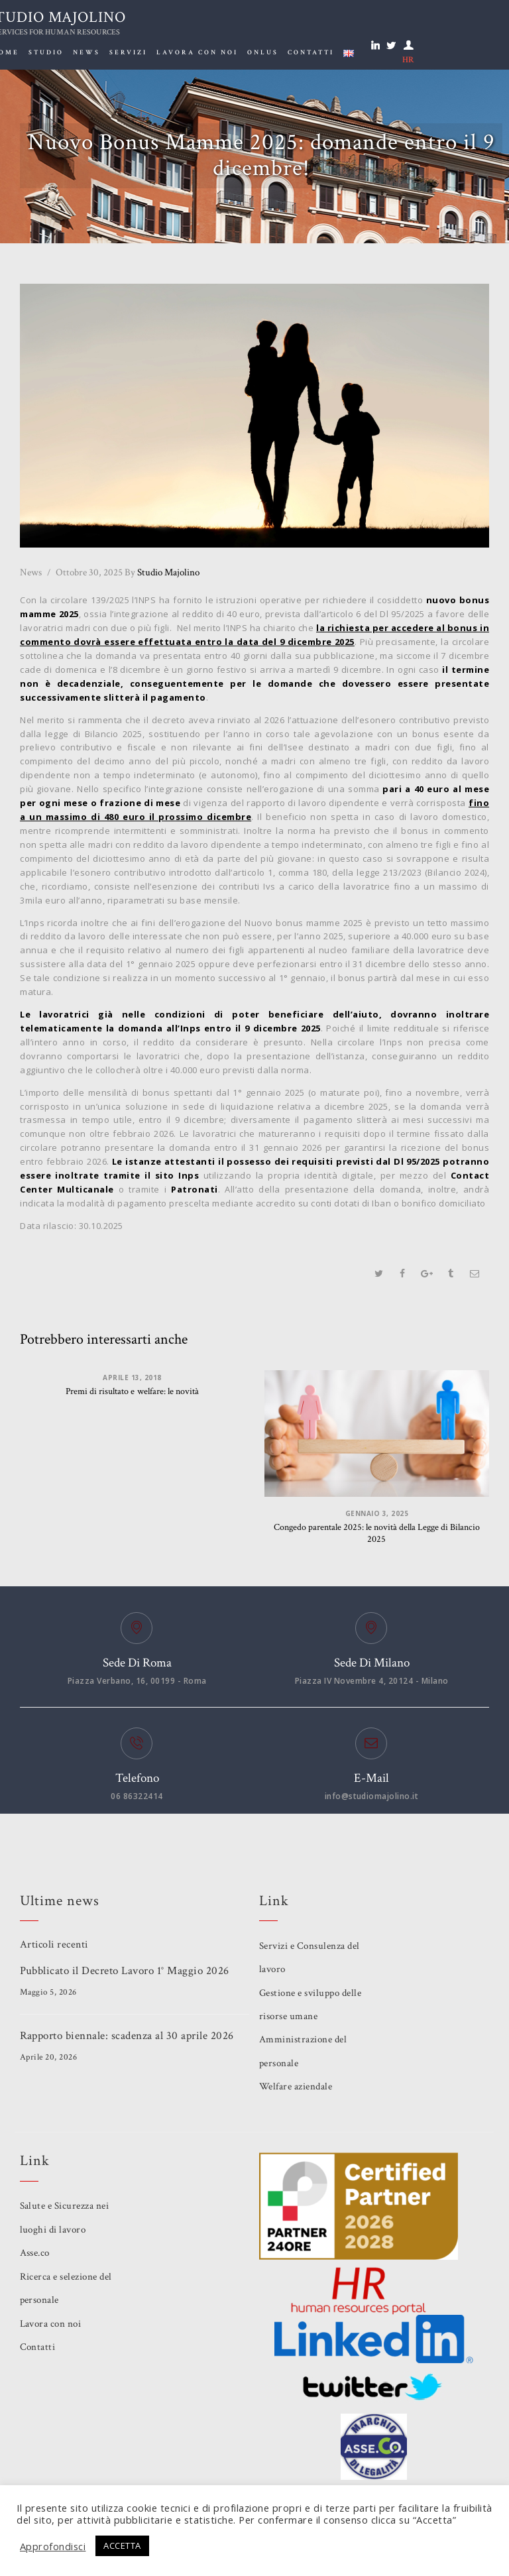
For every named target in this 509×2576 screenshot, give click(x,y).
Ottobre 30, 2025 (89, 572)
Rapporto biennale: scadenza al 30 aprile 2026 (127, 2035)
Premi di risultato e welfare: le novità (132, 1392)
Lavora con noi (51, 2323)
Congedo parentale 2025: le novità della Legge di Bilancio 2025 (377, 1534)
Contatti (38, 2347)
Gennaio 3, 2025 (377, 1513)
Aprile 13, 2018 (132, 1377)
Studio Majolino (162, 572)
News (31, 572)
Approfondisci (53, 2546)
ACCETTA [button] (123, 2545)
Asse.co (35, 2253)
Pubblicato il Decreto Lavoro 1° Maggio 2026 (125, 1970)
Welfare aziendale (296, 2087)
